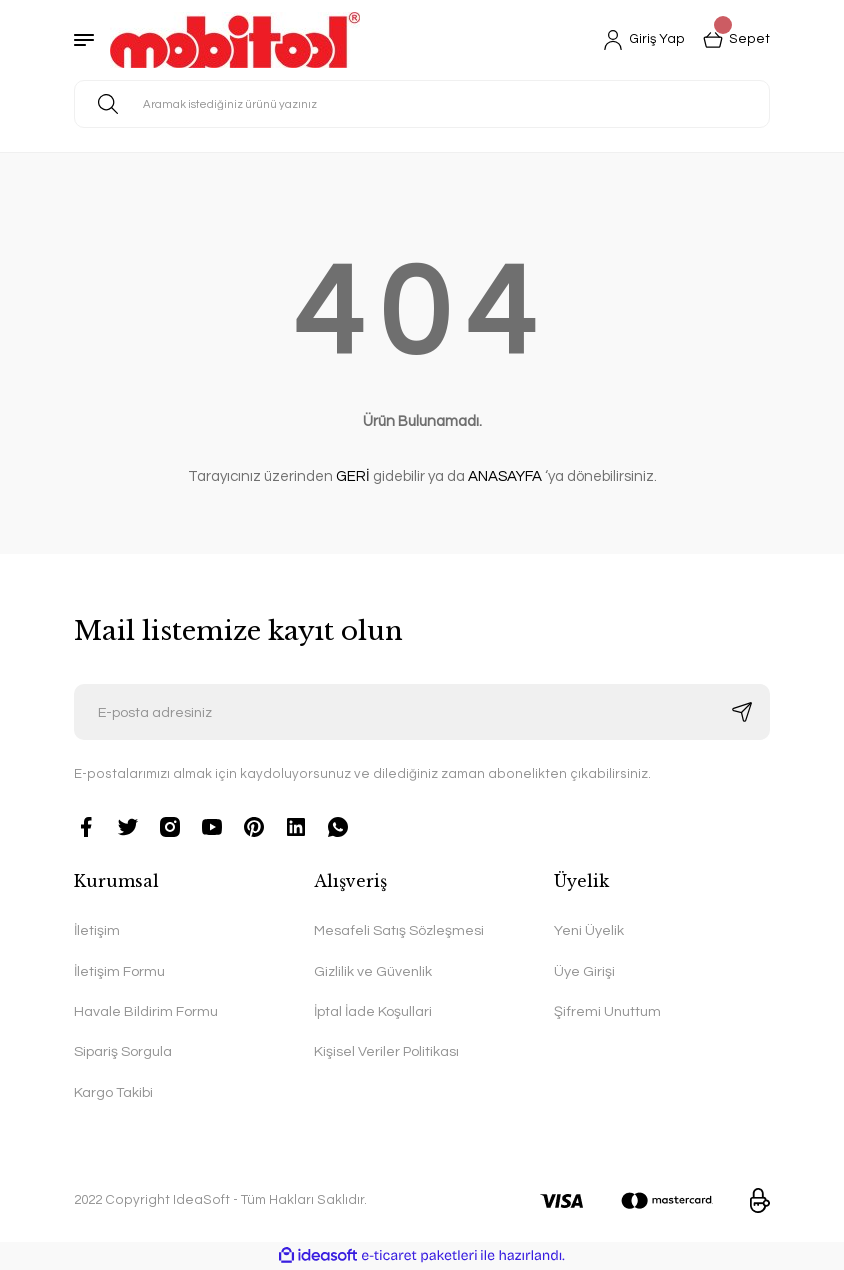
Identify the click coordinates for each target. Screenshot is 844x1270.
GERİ (353, 476)
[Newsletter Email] (422, 712)
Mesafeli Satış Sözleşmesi (399, 930)
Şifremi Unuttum (607, 1011)
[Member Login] (644, 40)
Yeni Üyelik (589, 930)
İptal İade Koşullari (373, 1011)
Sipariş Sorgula (123, 1051)
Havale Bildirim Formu (146, 1011)
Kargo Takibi (113, 1092)
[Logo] (235, 40)
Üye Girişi (584, 971)
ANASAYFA (505, 476)
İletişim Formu (119, 971)
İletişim (97, 930)
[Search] (422, 104)
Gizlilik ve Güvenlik (373, 971)
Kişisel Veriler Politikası (386, 1051)
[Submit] (742, 712)
